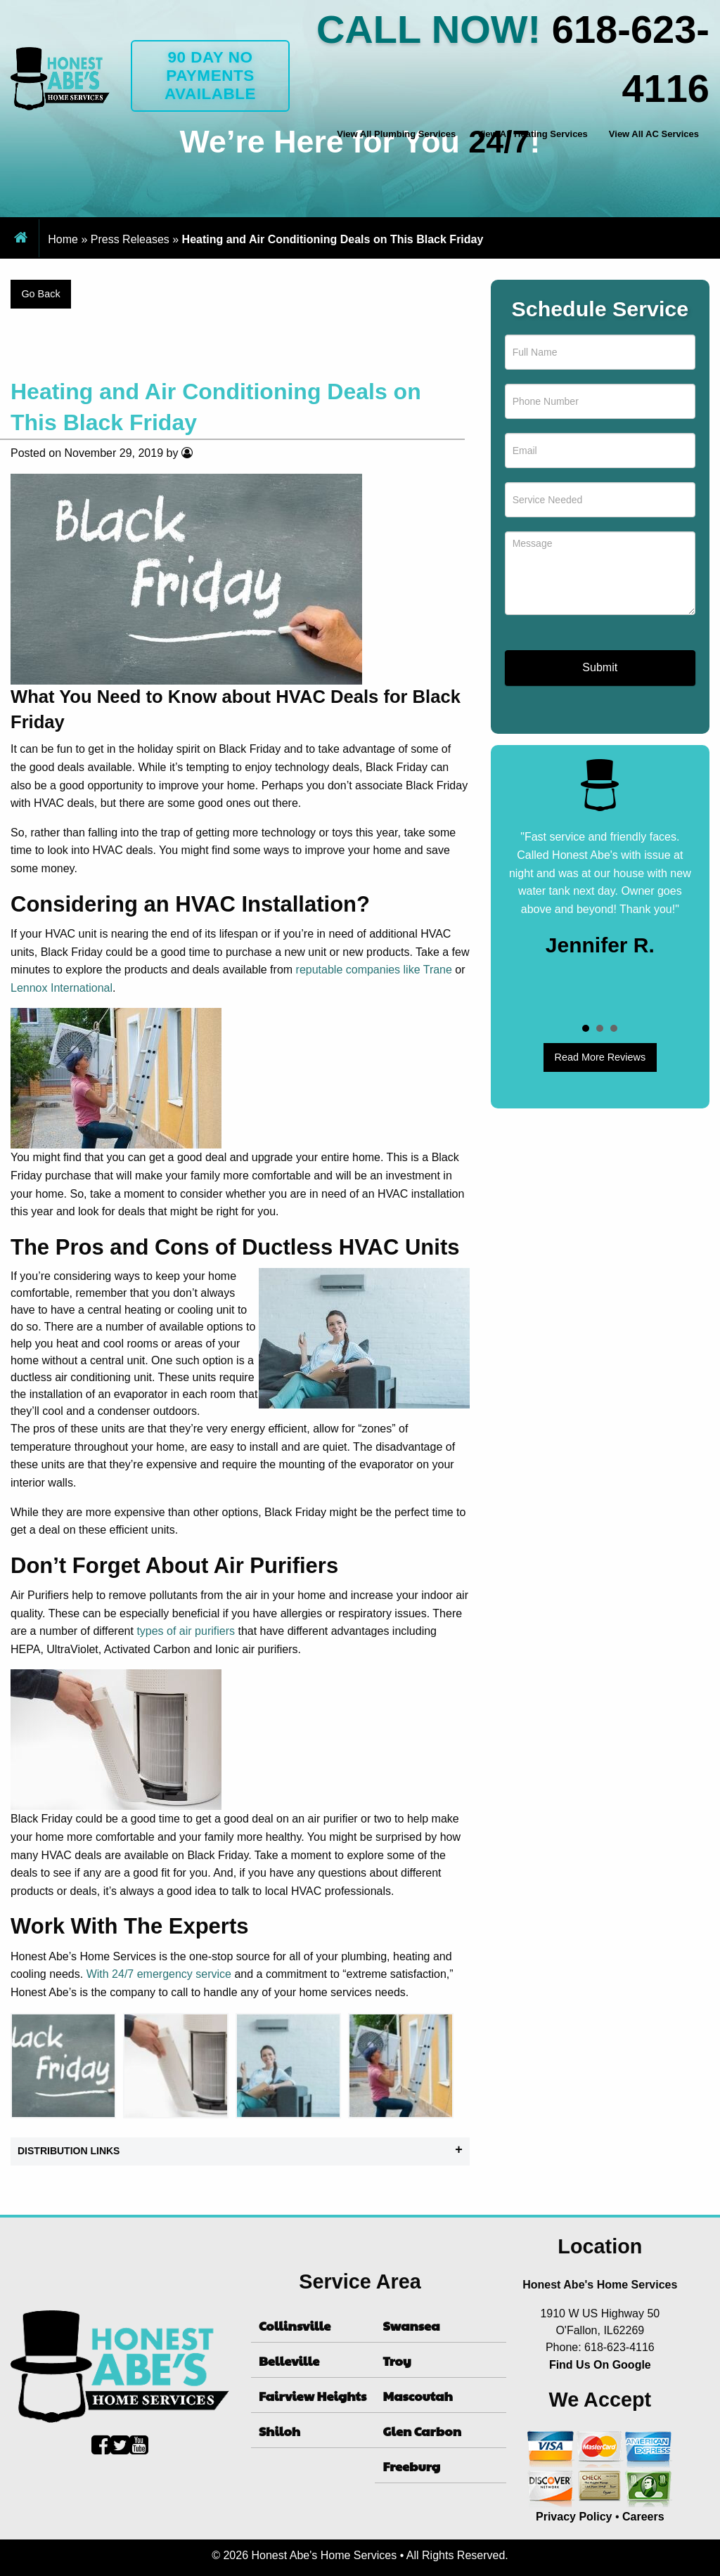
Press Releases (130, 239)
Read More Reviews (600, 1057)
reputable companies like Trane (374, 970)
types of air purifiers (185, 1631)
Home (63, 239)
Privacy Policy (574, 2517)
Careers (643, 2517)
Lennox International (61, 988)
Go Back (40, 293)
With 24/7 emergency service (158, 1974)
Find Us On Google (600, 2365)
